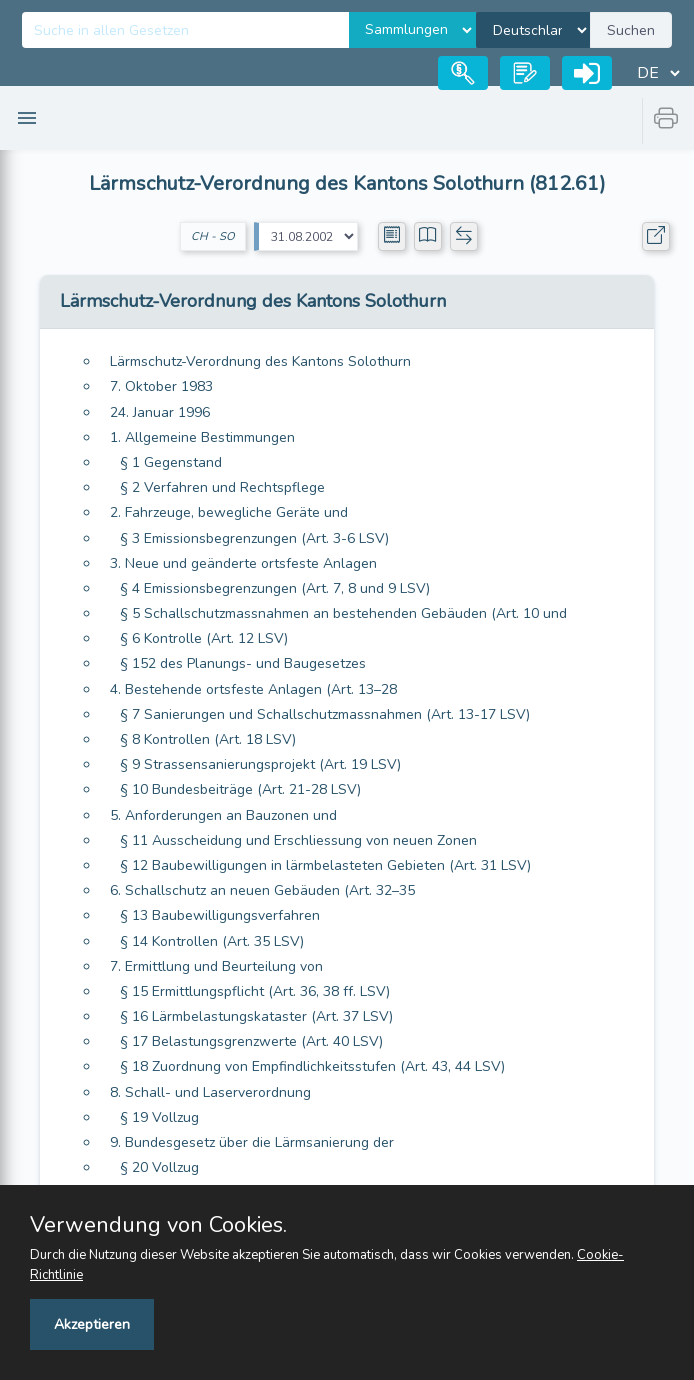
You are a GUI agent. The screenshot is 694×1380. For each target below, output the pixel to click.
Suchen (631, 30)
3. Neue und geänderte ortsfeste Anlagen (243, 563)
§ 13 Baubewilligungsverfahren (220, 915)
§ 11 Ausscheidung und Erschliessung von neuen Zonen (298, 840)
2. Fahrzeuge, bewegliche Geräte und (229, 512)
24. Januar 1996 (160, 412)
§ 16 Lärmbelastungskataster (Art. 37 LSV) (256, 1016)
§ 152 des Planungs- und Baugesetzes (243, 663)
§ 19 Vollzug (159, 1117)
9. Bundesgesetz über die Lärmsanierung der (252, 1142)
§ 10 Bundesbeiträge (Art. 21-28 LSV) (240, 789)
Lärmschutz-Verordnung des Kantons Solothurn (260, 361)
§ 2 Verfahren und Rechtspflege (222, 487)
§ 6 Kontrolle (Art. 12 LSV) (204, 638)
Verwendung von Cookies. (158, 1225)
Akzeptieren (92, 1324)
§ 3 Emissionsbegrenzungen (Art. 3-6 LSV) (254, 538)
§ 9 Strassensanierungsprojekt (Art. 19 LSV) (260, 764)
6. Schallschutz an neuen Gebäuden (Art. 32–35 (262, 890)
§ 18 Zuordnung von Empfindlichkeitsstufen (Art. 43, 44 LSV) (312, 1066)
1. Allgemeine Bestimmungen (202, 437)
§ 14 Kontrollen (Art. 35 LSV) (212, 941)
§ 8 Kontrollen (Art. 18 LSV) (208, 739)
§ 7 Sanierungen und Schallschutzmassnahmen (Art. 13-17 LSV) (325, 714)
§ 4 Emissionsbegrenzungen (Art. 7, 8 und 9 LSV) (275, 588)
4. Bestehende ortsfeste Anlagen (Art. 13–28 (253, 689)
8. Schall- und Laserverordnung (210, 1092)
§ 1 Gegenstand (171, 462)
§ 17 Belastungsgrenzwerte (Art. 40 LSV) (251, 1041)
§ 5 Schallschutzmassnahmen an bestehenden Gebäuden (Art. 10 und (343, 613)
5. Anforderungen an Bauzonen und (223, 815)
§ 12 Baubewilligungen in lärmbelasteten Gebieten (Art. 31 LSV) (325, 865)
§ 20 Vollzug (159, 1167)
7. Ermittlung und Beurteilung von (216, 966)
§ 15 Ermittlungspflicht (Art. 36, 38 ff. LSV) (255, 991)
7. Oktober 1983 (161, 386)
